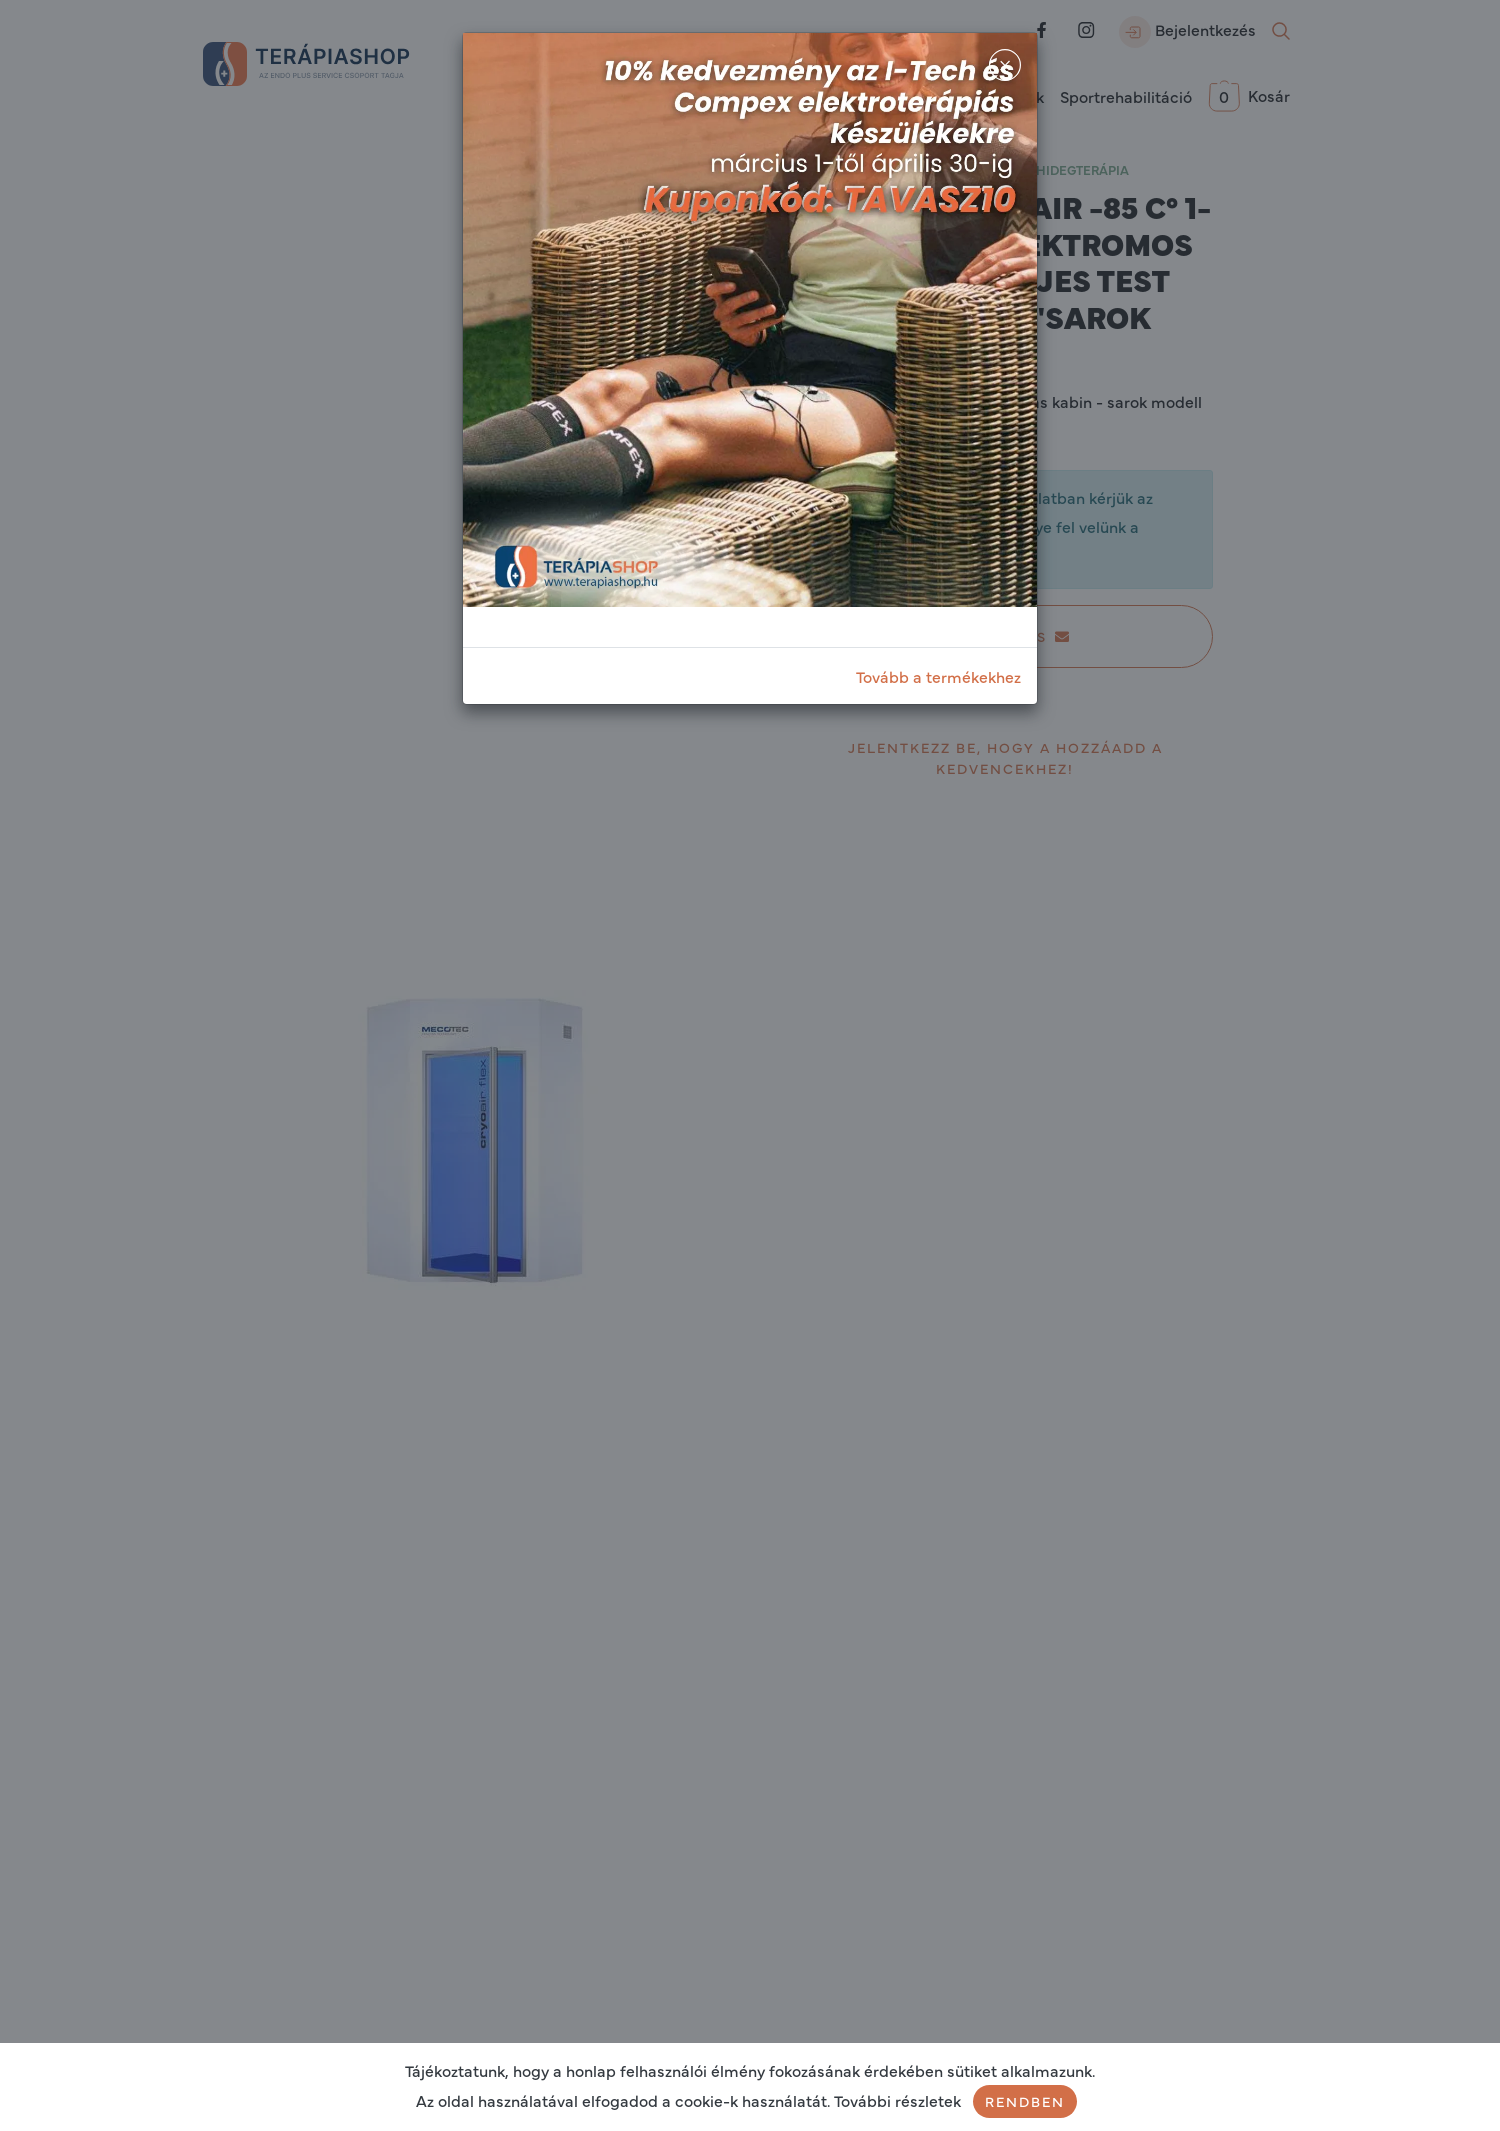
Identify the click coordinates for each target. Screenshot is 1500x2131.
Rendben (1025, 2101)
